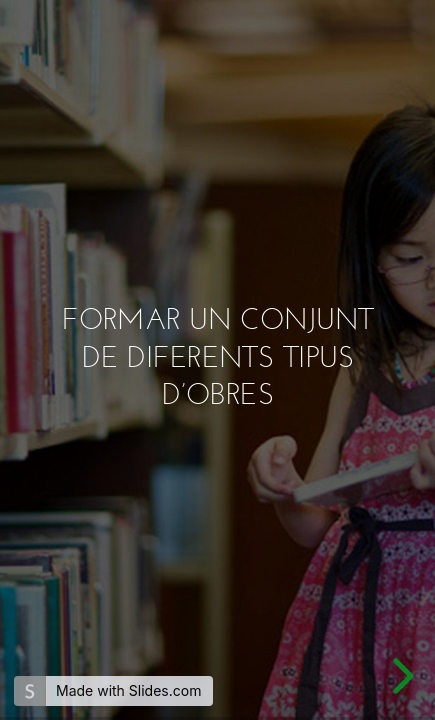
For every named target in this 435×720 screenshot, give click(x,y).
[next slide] (400, 676)
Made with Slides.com (128, 690)
